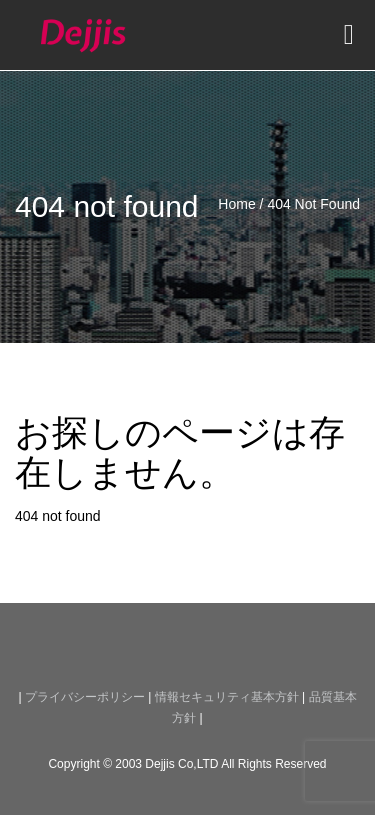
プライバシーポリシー (85, 697)
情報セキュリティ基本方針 (227, 697)
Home (236, 204)
